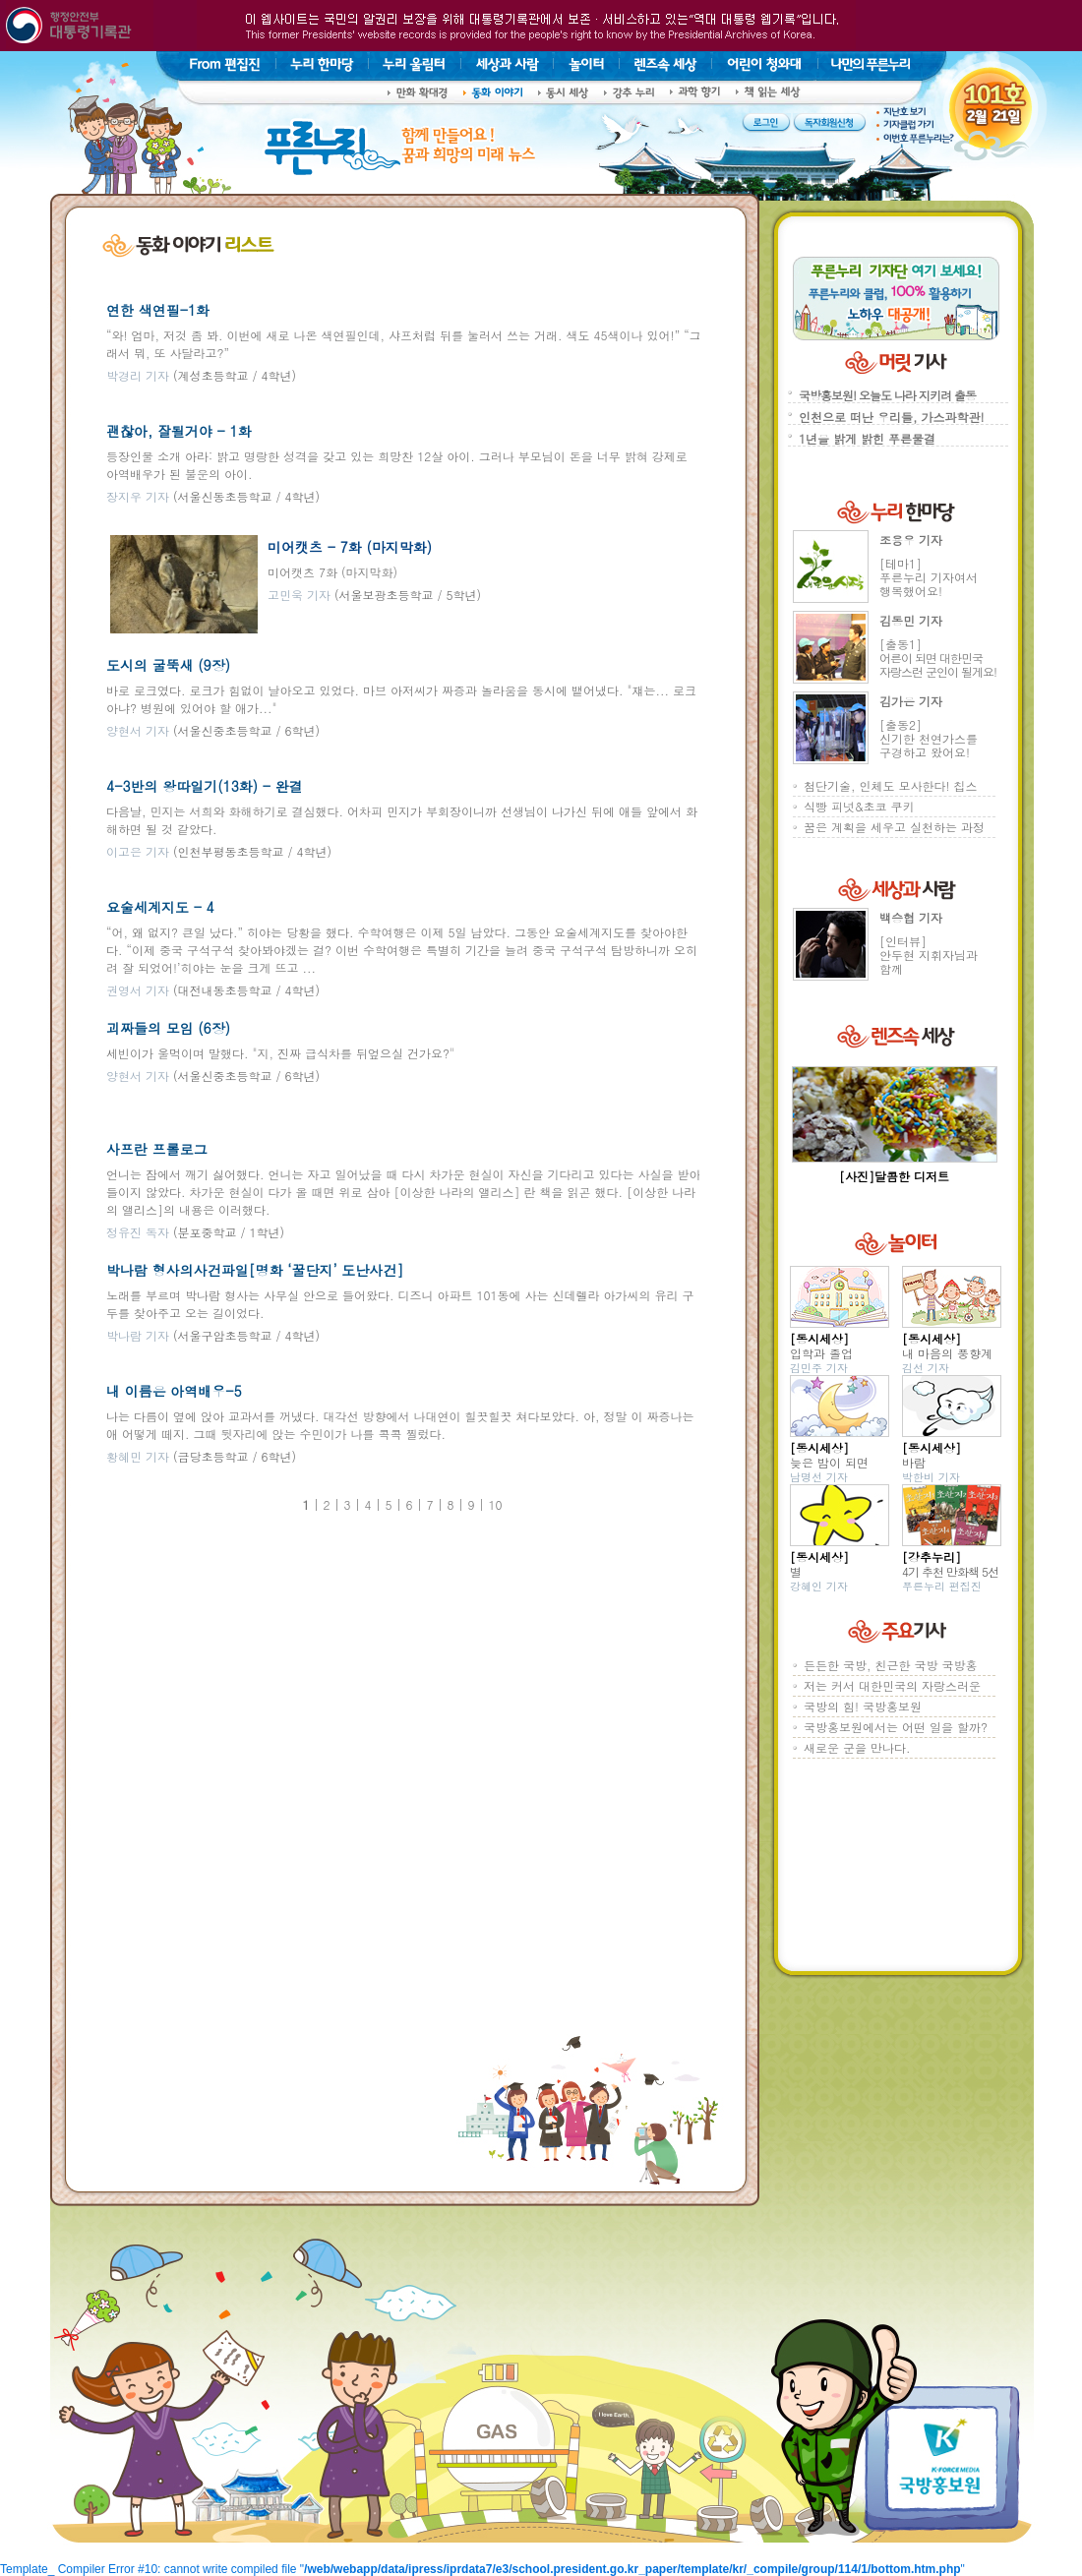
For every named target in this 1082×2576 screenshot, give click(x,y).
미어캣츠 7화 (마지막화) (332, 572)
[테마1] (928, 577)
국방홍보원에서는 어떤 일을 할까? (896, 1726)
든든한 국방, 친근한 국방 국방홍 (891, 1664)
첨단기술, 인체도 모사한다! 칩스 (891, 785)
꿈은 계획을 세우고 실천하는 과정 (894, 826)
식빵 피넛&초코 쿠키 (859, 806)
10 (496, 1504)
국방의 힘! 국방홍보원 (863, 1706)
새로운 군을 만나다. (857, 1747)
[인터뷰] (928, 954)
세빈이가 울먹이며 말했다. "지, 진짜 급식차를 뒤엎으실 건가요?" (280, 1053)
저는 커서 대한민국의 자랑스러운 (892, 1685)
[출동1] (937, 657)
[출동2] (928, 738)
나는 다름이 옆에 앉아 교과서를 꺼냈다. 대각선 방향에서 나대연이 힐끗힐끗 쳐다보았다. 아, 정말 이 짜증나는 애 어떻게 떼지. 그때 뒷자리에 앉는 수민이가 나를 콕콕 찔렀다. (400, 1425)
